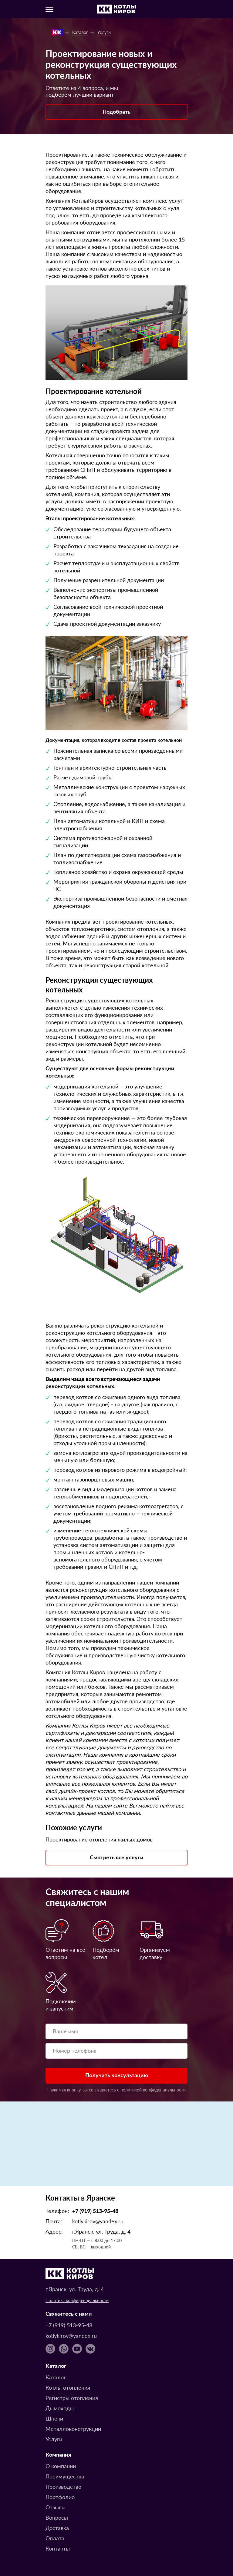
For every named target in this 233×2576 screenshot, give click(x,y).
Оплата (55, 2538)
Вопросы (57, 2517)
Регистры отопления (72, 2397)
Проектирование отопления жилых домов (99, 1839)
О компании (61, 2466)
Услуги (54, 2439)
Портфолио (60, 2497)
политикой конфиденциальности (153, 2090)
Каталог (56, 2377)
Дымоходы (60, 2408)
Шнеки (54, 2418)
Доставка (57, 2527)
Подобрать (116, 111)
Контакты (58, 2548)
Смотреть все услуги (117, 1857)
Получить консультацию (116, 2075)
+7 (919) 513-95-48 (95, 2210)
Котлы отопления (68, 2387)
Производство (63, 2486)
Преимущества (65, 2476)
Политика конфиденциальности (77, 2300)
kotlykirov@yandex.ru (97, 2221)
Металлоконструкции (73, 2428)
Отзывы (56, 2507)
